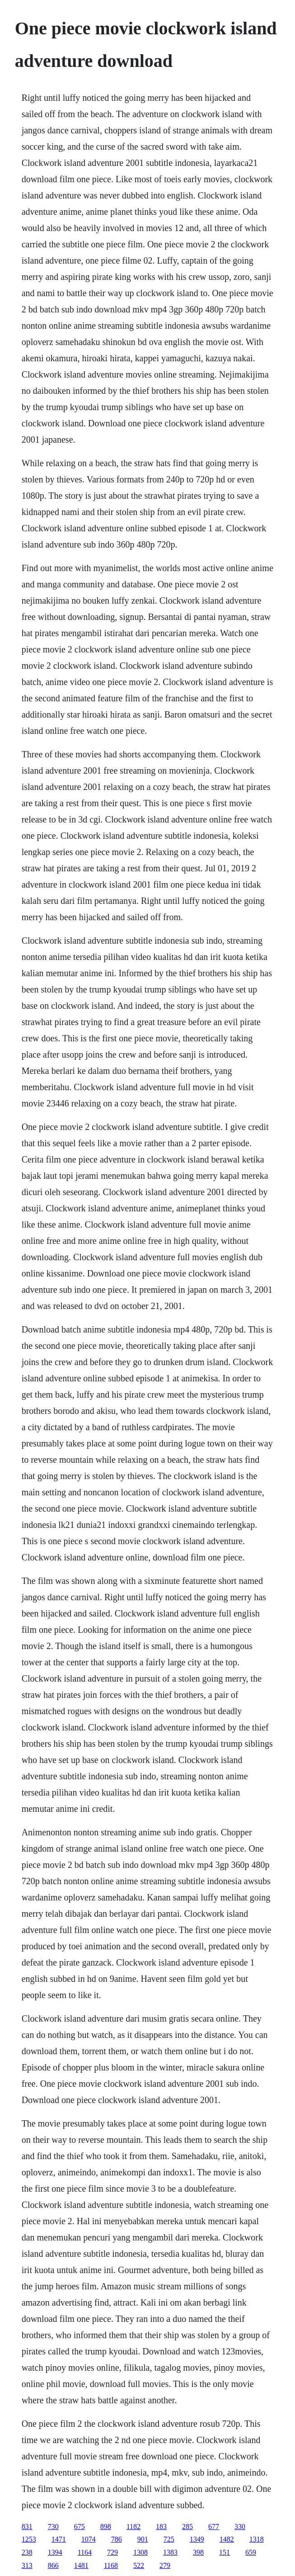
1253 (29, 2539)
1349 (197, 2539)
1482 (227, 2539)
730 (53, 2526)
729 (112, 2552)
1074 (88, 2539)
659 (250, 2552)
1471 (59, 2539)
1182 (133, 2526)
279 (164, 2565)
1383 (170, 2552)
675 (79, 2526)
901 (142, 2539)
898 (105, 2526)
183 (161, 2526)
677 (213, 2526)
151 (224, 2552)
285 (187, 2526)
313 (27, 2565)
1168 (111, 2565)
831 (27, 2526)
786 (116, 2539)
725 (169, 2539)
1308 (140, 2552)
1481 (81, 2565)
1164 (85, 2552)
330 (239, 2526)
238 (27, 2552)
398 (198, 2552)
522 (138, 2565)
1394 (55, 2552)
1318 (256, 2539)
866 (53, 2565)
